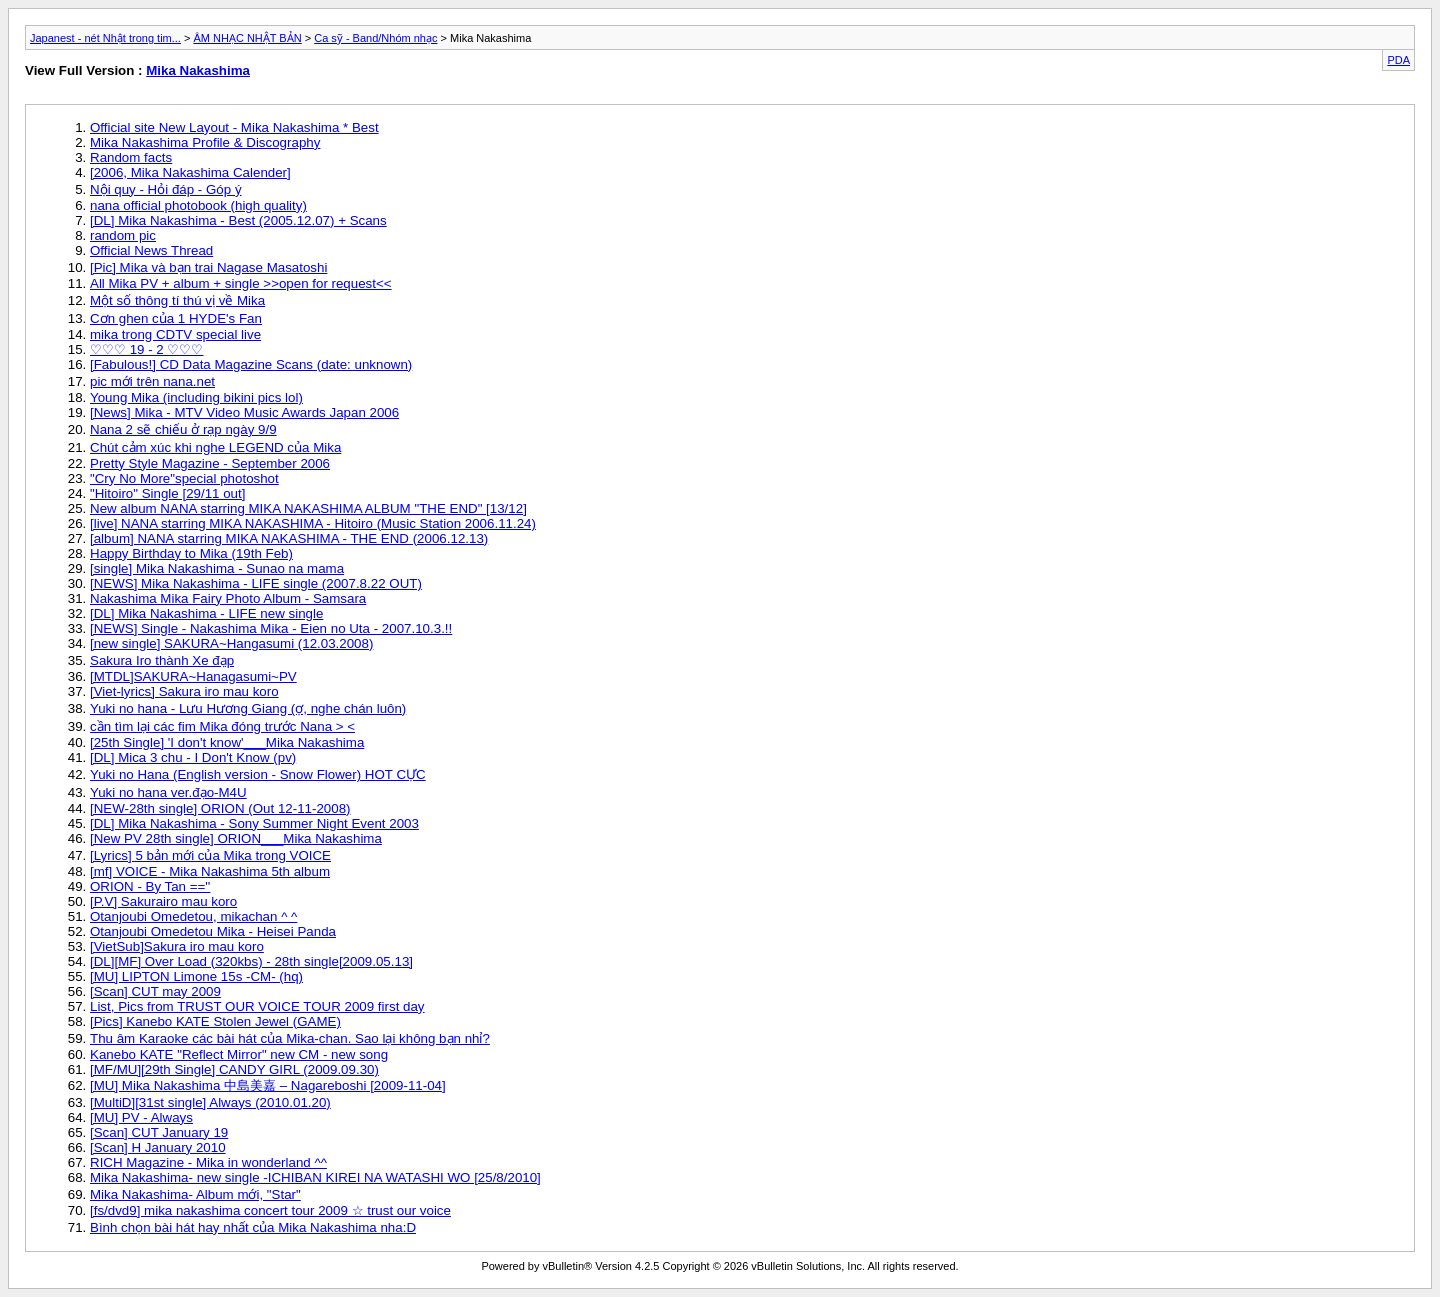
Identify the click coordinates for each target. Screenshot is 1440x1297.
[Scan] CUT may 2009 (155, 991)
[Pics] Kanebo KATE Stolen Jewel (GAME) (215, 1021)
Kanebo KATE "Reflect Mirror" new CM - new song (239, 1054)
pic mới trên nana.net (152, 381)
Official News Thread (151, 250)
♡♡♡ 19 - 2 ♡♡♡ (147, 349)
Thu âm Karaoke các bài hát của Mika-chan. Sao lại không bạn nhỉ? (290, 1038)
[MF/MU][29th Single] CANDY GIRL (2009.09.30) (234, 1069)
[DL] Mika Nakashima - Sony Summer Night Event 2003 (254, 823)
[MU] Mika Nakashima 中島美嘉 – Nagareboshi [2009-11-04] (268, 1085)
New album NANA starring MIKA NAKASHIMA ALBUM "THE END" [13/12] (308, 508)
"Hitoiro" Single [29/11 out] (167, 493)
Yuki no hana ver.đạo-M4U (168, 792)
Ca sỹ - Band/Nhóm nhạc (375, 38)
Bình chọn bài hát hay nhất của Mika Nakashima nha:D (253, 1227)
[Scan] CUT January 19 (159, 1132)
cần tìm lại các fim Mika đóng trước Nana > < (222, 726)
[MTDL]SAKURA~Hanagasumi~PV (193, 676)
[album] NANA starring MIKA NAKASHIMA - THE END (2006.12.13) (289, 538)
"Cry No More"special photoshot (184, 478)
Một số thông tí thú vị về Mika (177, 300)
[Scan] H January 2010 (158, 1147)
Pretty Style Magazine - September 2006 (210, 463)
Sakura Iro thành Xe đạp (162, 660)
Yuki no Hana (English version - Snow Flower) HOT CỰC (258, 774)
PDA (1398, 60)
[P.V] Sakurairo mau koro (163, 901)
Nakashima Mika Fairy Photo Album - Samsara (228, 598)
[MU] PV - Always (141, 1117)
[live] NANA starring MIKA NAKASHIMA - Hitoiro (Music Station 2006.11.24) (313, 523)
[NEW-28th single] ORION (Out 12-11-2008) (220, 808)
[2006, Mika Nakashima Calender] (190, 172)
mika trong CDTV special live (175, 334)
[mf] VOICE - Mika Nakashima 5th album (210, 871)
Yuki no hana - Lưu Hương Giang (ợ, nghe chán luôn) (248, 708)
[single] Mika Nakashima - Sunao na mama (217, 568)
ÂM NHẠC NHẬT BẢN (247, 38)
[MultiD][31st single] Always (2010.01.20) (210, 1102)
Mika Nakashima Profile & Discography (205, 142)
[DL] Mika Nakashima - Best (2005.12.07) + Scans (238, 220)
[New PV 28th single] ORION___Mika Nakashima (236, 838)
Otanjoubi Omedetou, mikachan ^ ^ (193, 916)
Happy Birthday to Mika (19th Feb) (191, 553)
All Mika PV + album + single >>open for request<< (241, 283)
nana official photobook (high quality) (198, 205)
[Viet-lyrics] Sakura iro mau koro (184, 691)
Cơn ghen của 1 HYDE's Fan (176, 318)
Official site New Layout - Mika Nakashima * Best (234, 127)
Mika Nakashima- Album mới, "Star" (195, 1194)
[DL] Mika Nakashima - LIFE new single (206, 613)
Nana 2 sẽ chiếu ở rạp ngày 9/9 (183, 429)
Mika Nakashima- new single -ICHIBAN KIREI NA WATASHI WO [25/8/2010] (315, 1177)
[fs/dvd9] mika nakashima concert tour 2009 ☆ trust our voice (270, 1210)
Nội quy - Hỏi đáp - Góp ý (166, 189)
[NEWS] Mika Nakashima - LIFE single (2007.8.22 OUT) (256, 583)
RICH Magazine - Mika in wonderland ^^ (208, 1162)
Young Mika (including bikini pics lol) (196, 397)
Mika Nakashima (198, 70)
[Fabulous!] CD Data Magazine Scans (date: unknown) (251, 364)
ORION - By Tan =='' (150, 886)
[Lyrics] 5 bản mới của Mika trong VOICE (210, 855)
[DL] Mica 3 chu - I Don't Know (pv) (193, 757)
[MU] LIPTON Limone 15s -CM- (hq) (196, 976)
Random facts (131, 157)
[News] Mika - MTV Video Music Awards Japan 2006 (244, 412)
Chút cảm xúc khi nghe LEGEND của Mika (215, 447)
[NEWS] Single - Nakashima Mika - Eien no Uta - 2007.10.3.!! (271, 628)
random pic (123, 235)
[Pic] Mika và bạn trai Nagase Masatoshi (208, 267)
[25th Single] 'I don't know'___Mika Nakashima (227, 742)
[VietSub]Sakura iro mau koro (177, 946)
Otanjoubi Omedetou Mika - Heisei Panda (213, 931)
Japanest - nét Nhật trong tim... (105, 38)
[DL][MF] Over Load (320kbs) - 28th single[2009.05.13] (251, 961)
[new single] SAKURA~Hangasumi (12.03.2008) (231, 643)
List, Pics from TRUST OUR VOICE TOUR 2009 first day (257, 1006)
